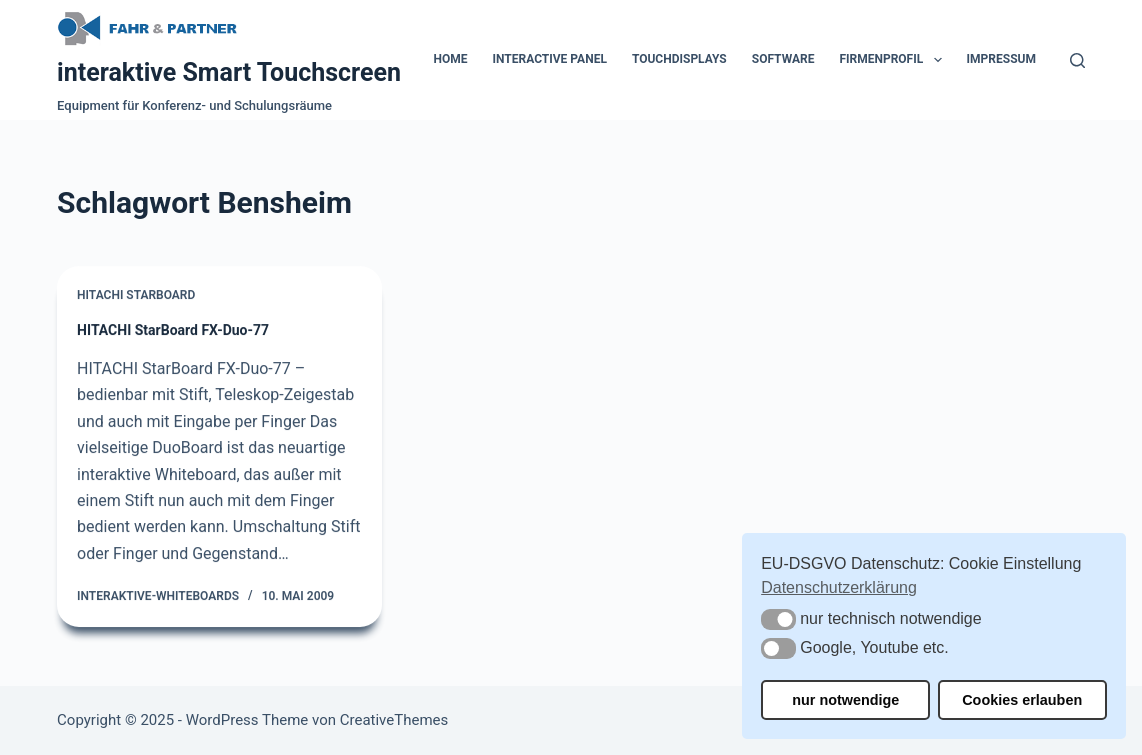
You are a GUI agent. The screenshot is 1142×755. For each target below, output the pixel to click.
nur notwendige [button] (845, 700)
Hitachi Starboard (136, 296)
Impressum (1001, 59)
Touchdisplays (679, 59)
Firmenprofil (894, 60)
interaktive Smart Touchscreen (229, 72)
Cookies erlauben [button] (1022, 700)
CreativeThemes (394, 720)
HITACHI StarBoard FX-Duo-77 (173, 331)
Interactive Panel (550, 59)
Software (783, 59)
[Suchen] (1077, 60)
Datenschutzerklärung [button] (839, 587)
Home (451, 59)
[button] (778, 619)
